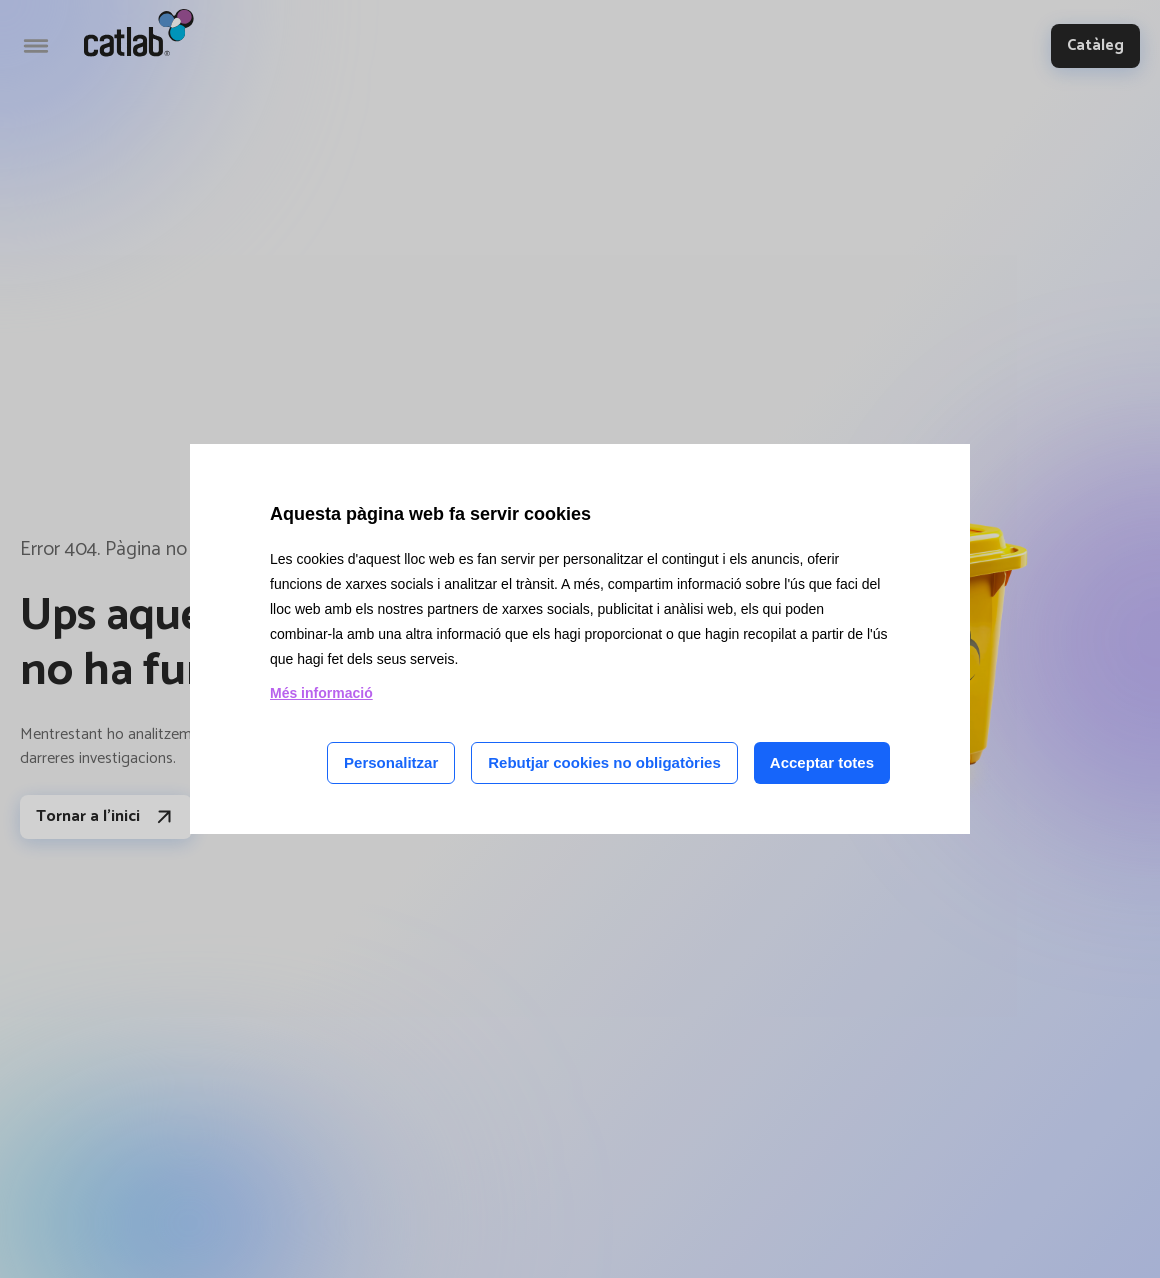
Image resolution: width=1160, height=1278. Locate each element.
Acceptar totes (822, 762)
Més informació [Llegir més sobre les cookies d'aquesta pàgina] (321, 693)
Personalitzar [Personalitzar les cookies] (391, 762)
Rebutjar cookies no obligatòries (604, 762)
